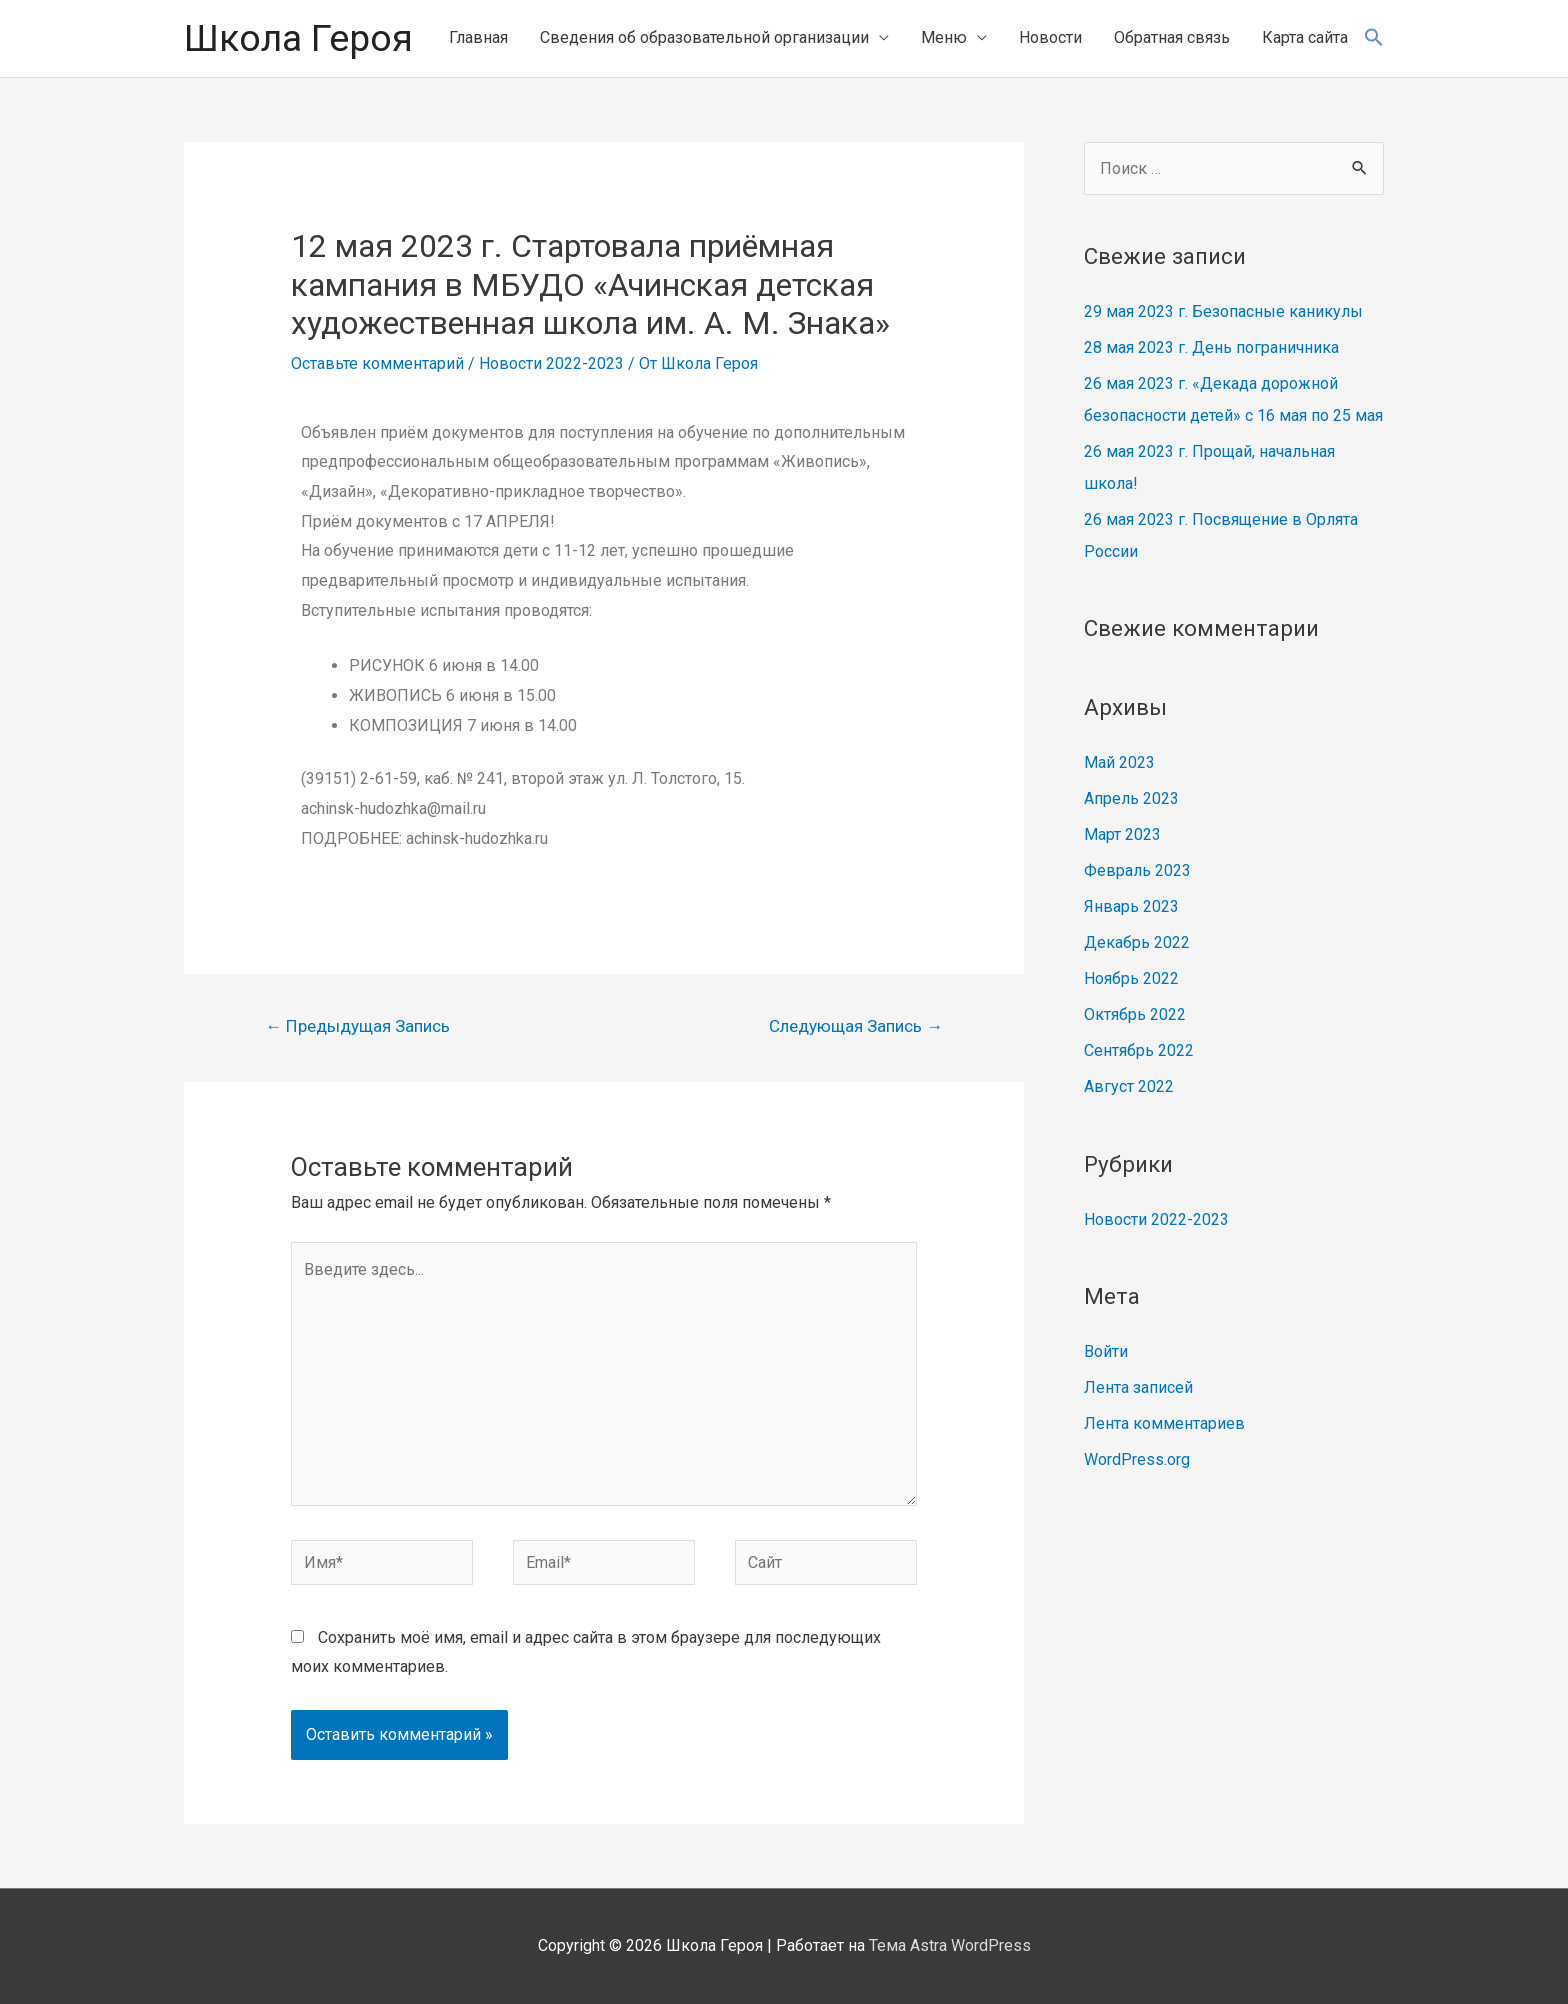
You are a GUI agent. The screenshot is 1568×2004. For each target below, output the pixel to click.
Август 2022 (1129, 1086)
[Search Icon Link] (1374, 38)
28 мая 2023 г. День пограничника (1211, 347)
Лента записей (1138, 1387)
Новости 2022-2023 (551, 363)
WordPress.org (1137, 1459)
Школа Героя (298, 38)
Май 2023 (1119, 762)
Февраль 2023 (1137, 870)
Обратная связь (1172, 37)
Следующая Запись (856, 1026)
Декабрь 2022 (1137, 942)
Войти (1106, 1351)
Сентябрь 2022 (1139, 1050)
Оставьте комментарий (377, 363)
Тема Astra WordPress (950, 1945)
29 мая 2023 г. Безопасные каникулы (1223, 311)
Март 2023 (1122, 834)
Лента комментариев (1164, 1423)
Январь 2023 (1131, 906)
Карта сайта (1305, 37)
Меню (944, 37)
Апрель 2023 (1131, 798)
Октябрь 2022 (1135, 1014)
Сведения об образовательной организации (704, 37)
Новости (1050, 37)
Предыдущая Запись (357, 1026)
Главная (478, 37)
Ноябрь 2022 (1131, 978)
